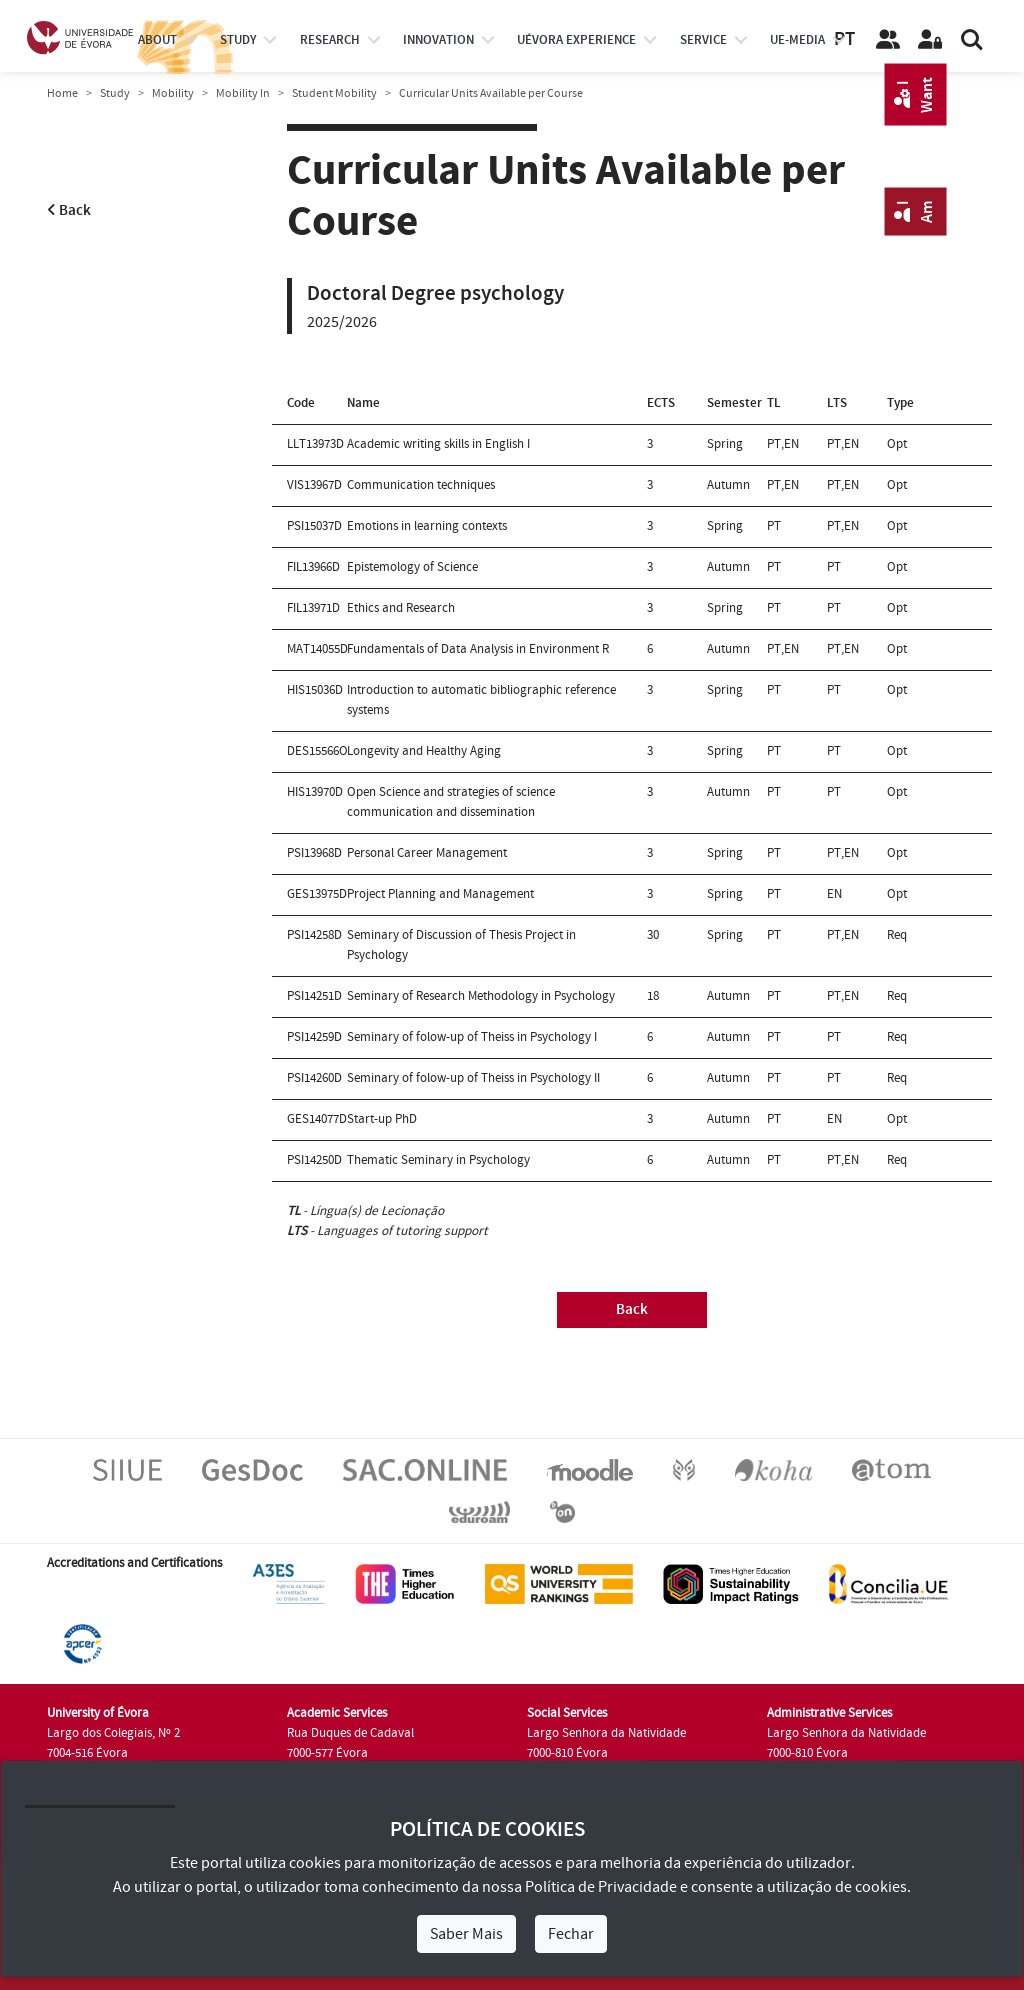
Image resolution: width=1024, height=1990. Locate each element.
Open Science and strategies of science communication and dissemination (451, 802)
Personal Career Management (427, 853)
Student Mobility (334, 93)
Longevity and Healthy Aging (424, 751)
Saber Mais (466, 1934)
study (238, 40)
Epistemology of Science (412, 567)
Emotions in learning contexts (427, 526)
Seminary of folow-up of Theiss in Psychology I (472, 1037)
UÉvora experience (576, 40)
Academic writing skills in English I (438, 444)
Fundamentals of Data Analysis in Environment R (478, 649)
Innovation (438, 40)
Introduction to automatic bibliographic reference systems (481, 700)
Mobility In (243, 93)
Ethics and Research (401, 608)
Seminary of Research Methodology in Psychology (481, 996)
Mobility (173, 93)
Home (62, 93)
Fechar (571, 1934)
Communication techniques (421, 485)
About (157, 40)
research (330, 40)
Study (115, 93)
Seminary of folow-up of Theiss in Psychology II (473, 1078)
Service (703, 40)
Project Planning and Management (440, 894)
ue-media (797, 40)
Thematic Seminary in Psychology (438, 1160)
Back (69, 210)
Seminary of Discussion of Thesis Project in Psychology (461, 945)
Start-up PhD (382, 1119)
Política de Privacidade (601, 1887)
